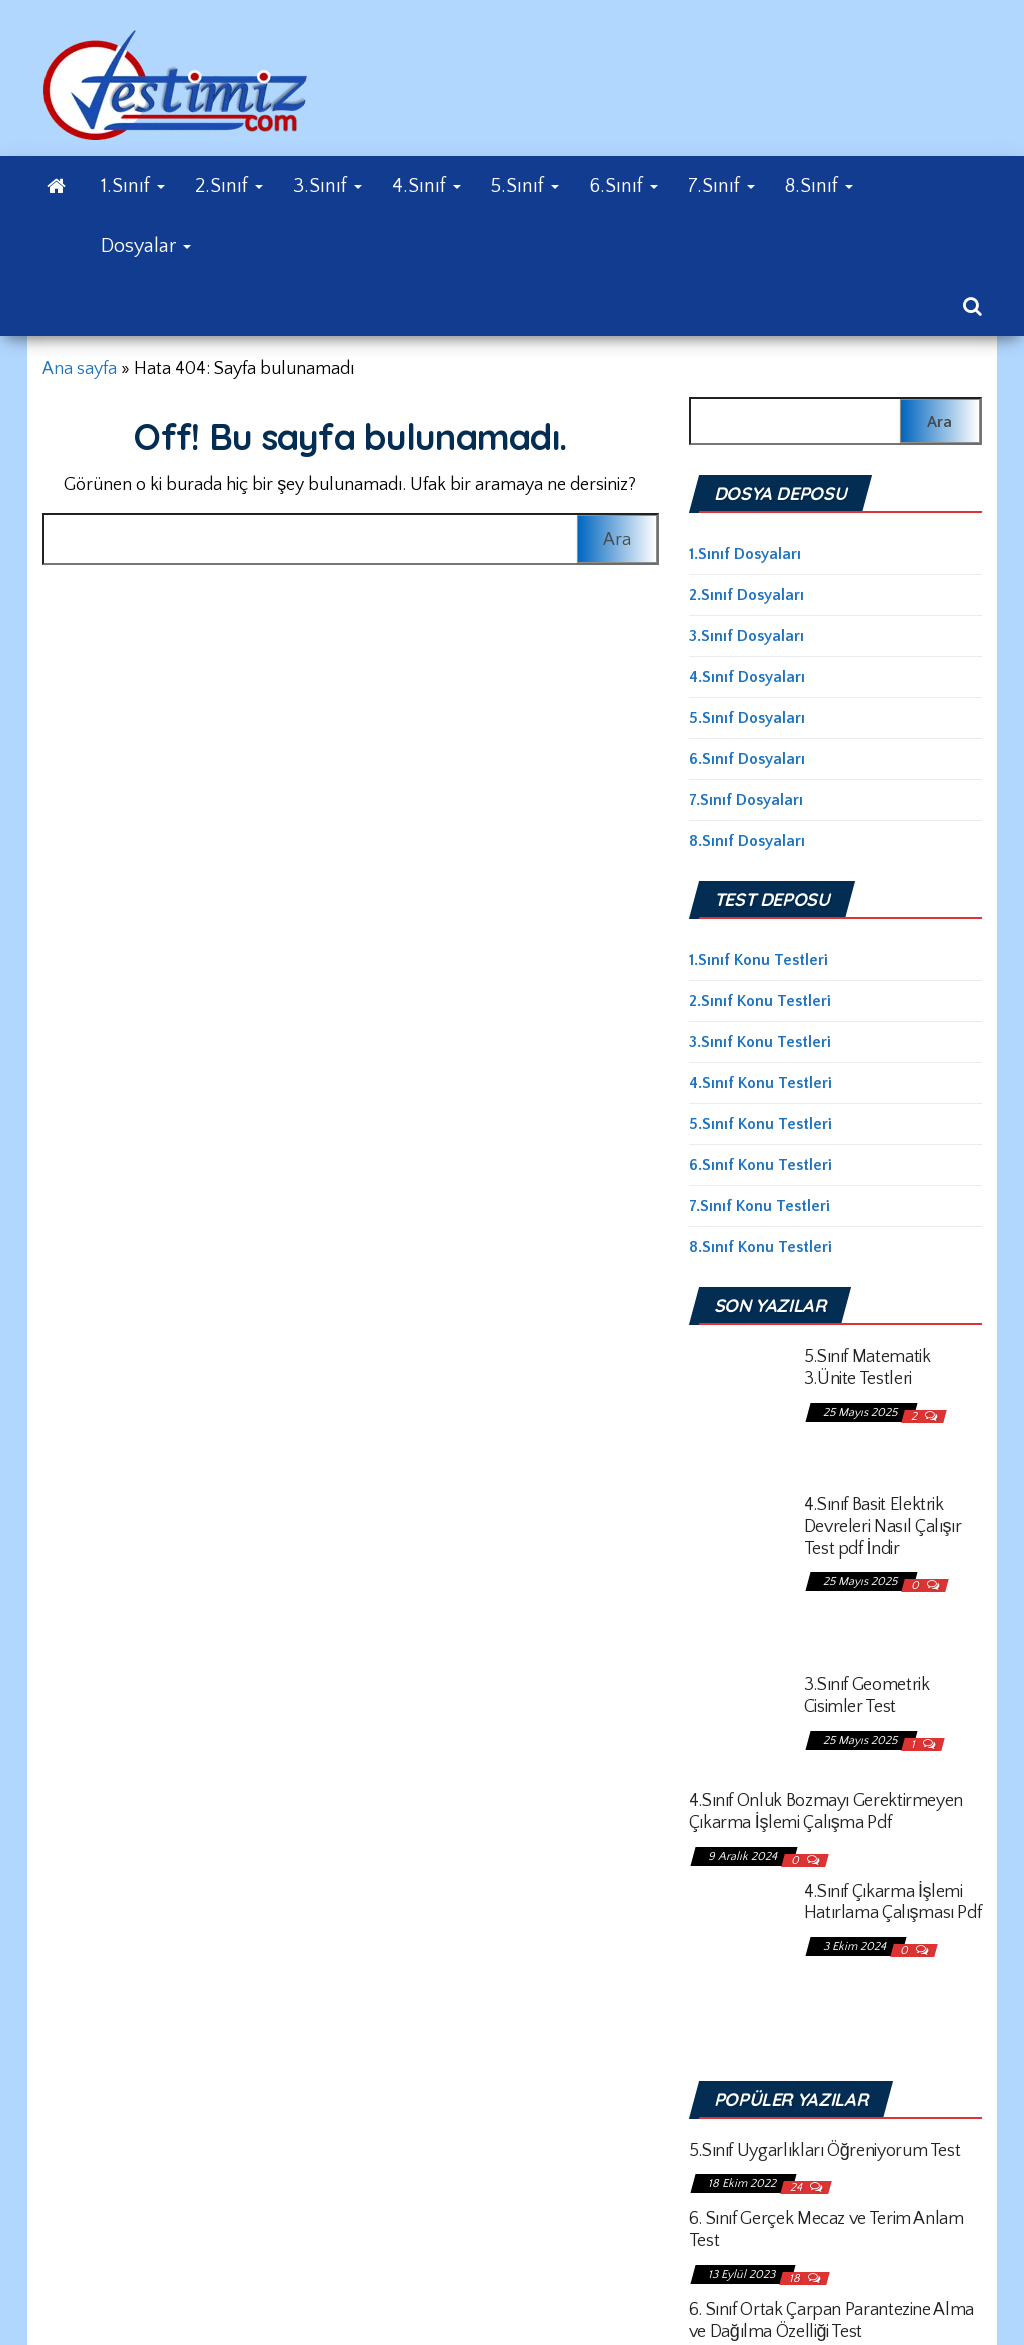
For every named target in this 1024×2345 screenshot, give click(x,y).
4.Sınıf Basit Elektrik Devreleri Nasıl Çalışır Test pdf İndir (883, 1527)
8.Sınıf (819, 186)
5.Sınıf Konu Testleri (760, 1124)
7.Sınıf (721, 186)
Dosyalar (146, 246)
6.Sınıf (623, 186)
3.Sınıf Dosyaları (746, 636)
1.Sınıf (133, 186)
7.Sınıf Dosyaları (746, 800)
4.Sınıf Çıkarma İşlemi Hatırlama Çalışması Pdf (893, 1903)
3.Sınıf (327, 186)
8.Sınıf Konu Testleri (760, 1247)
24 (797, 2187)
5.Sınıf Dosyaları (747, 718)
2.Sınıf (229, 186)
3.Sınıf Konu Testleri (760, 1042)
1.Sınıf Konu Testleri (758, 960)
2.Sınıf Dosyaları (746, 595)
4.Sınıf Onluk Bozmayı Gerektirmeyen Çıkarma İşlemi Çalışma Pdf (826, 1812)
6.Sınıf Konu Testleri (760, 1165)
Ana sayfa (79, 369)
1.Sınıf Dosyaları (745, 554)
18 (796, 2278)
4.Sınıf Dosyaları (747, 677)
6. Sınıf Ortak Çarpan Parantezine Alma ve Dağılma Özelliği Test (831, 2321)
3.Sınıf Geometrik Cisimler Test (867, 1696)
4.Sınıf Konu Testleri (760, 1083)
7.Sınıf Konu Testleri (759, 1206)
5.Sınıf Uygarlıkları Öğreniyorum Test (825, 2151)
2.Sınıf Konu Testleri (760, 1001)
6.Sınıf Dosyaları (747, 759)
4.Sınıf (426, 186)
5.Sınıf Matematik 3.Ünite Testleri (867, 1368)
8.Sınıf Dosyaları (747, 841)
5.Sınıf (525, 186)
